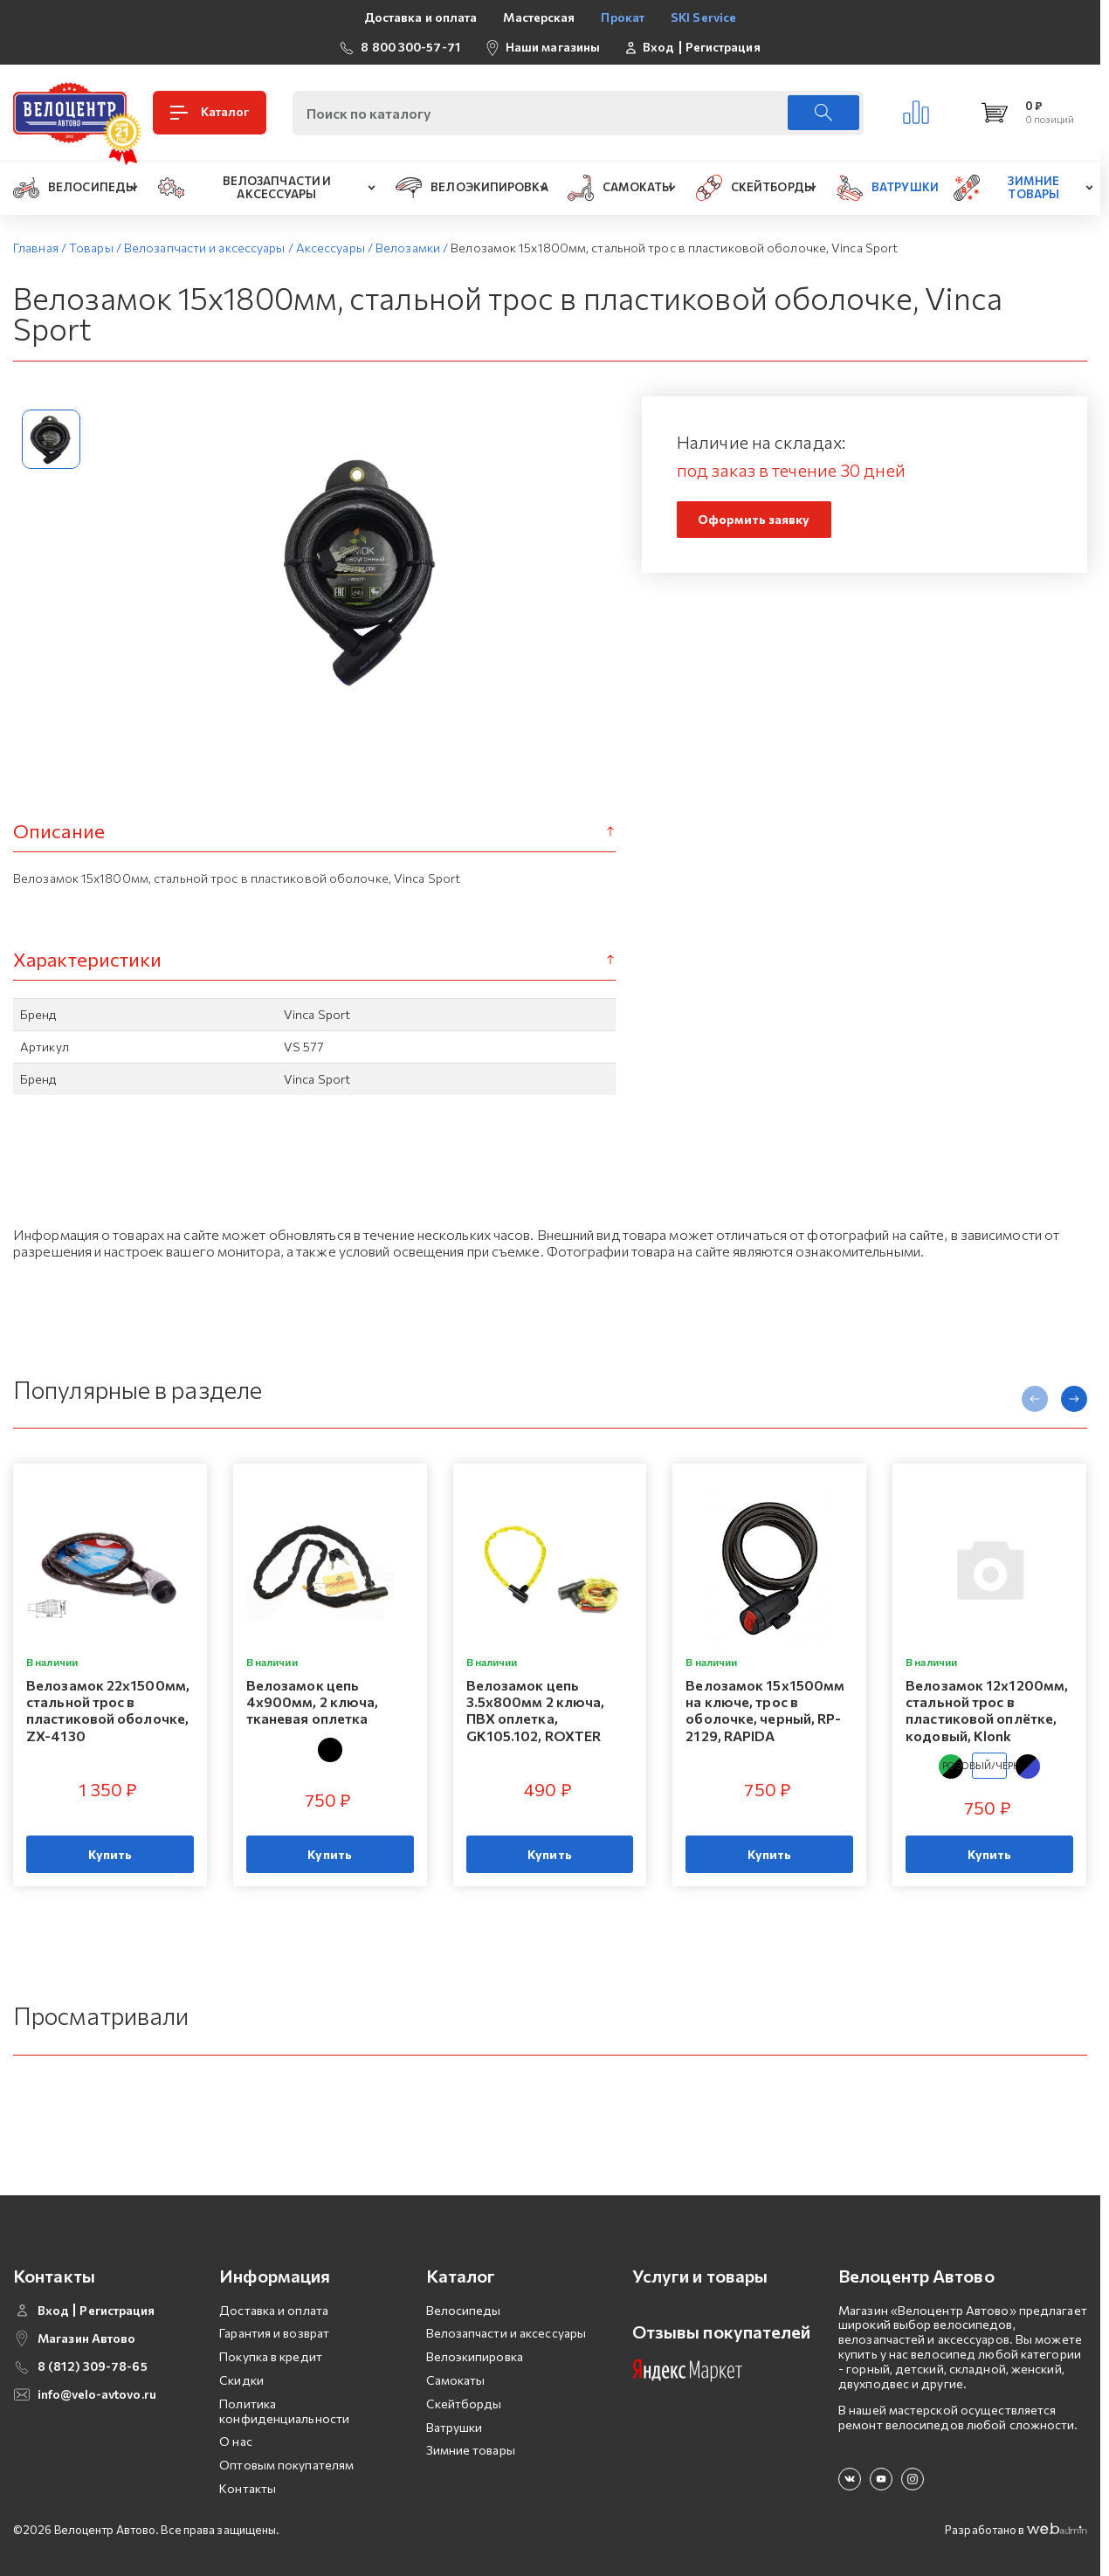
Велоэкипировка (474, 2356)
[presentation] (1035, 1399)
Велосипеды (463, 2310)
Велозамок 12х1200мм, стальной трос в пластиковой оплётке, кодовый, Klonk (987, 1710)
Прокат (622, 17)
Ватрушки (454, 2427)
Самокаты (456, 2380)
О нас (235, 2441)
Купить (110, 1854)
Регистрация (723, 47)
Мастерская (539, 17)
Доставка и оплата (421, 17)
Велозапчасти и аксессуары (506, 2332)
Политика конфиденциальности (284, 2411)
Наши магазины (553, 46)
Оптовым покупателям (286, 2464)
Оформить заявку (754, 519)
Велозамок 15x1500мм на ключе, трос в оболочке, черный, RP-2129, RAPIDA (764, 1710)
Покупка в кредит (270, 2356)
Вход (658, 47)
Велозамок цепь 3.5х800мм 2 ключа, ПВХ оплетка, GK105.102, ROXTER (535, 1710)
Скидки (241, 2380)
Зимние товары (470, 2449)
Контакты (247, 2488)
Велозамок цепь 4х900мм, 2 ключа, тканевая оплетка (312, 1701)
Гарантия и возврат (274, 2332)
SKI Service (703, 17)
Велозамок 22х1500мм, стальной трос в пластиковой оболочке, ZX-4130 (107, 1710)
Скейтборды (464, 2403)
